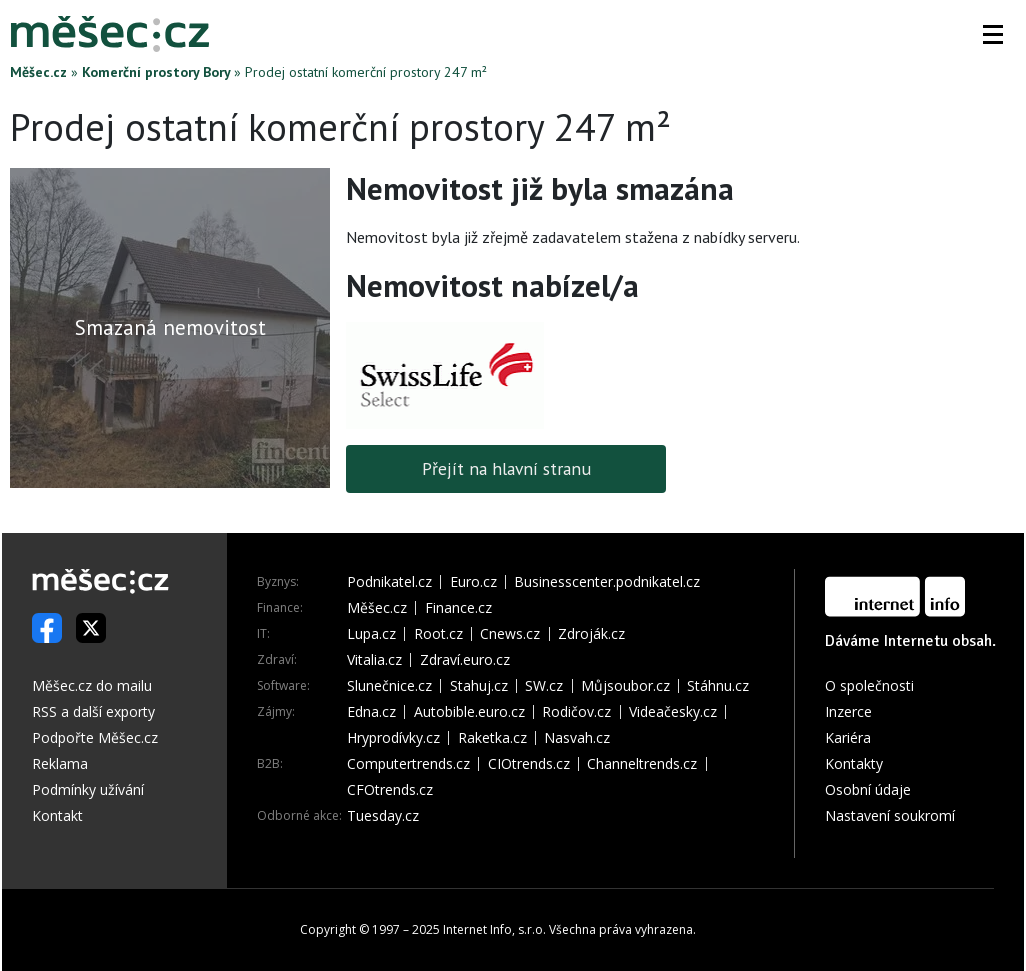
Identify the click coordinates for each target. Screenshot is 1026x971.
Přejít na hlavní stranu (506, 468)
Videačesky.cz (673, 712)
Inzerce (848, 711)
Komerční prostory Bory (156, 72)
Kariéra (848, 737)
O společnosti (869, 685)
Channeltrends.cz (642, 764)
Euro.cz (473, 582)
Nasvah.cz (577, 738)
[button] (993, 34)
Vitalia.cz (374, 660)
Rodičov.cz (576, 712)
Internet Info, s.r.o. (494, 929)
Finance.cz (458, 608)
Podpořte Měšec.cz (95, 737)
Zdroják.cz (591, 634)
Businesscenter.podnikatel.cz (607, 582)
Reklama (60, 763)
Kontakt (57, 815)
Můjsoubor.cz (625, 686)
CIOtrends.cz (529, 764)
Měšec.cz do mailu (92, 685)
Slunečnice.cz (389, 686)
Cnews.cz (510, 634)
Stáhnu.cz (718, 686)
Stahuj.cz (479, 686)
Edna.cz (371, 712)
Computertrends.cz (408, 764)
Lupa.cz (371, 634)
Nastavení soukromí (890, 815)
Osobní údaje (868, 789)
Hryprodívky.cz (393, 738)
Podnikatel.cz (389, 582)
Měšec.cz (38, 72)
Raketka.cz (492, 738)
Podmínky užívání (88, 789)
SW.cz (544, 686)
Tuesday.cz (383, 816)
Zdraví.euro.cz (465, 660)
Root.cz (438, 634)
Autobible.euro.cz (469, 712)
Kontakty (854, 763)
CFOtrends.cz (390, 790)
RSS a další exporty (93, 711)
